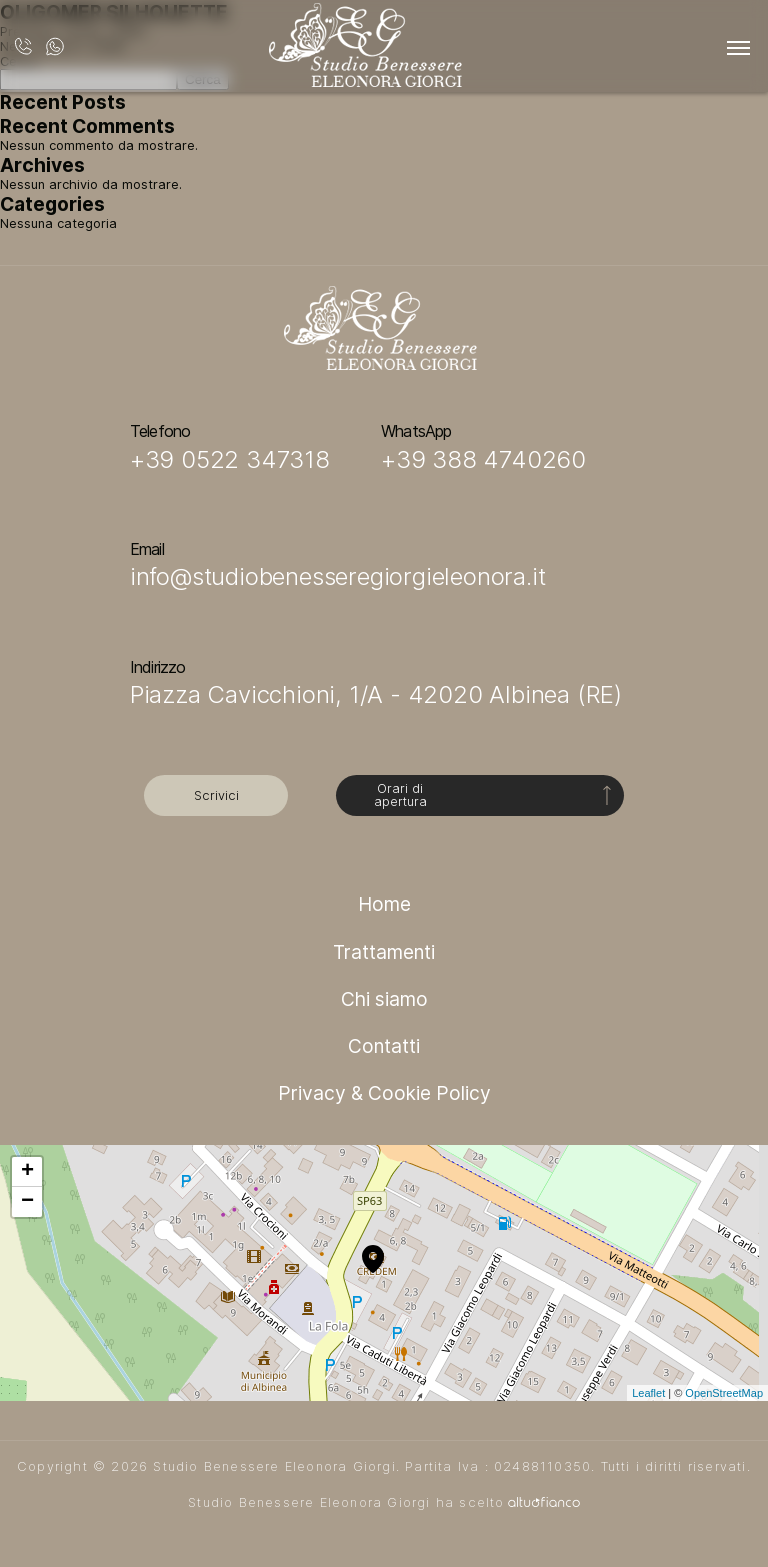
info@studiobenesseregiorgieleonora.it (338, 576)
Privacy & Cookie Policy (384, 1093)
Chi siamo (384, 999)
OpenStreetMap (724, 1393)
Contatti (384, 1046)
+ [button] (27, 1172)
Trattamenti (384, 952)
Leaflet (648, 1393)
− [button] (27, 1202)
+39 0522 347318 (230, 459)
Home (384, 904)
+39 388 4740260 (483, 459)
